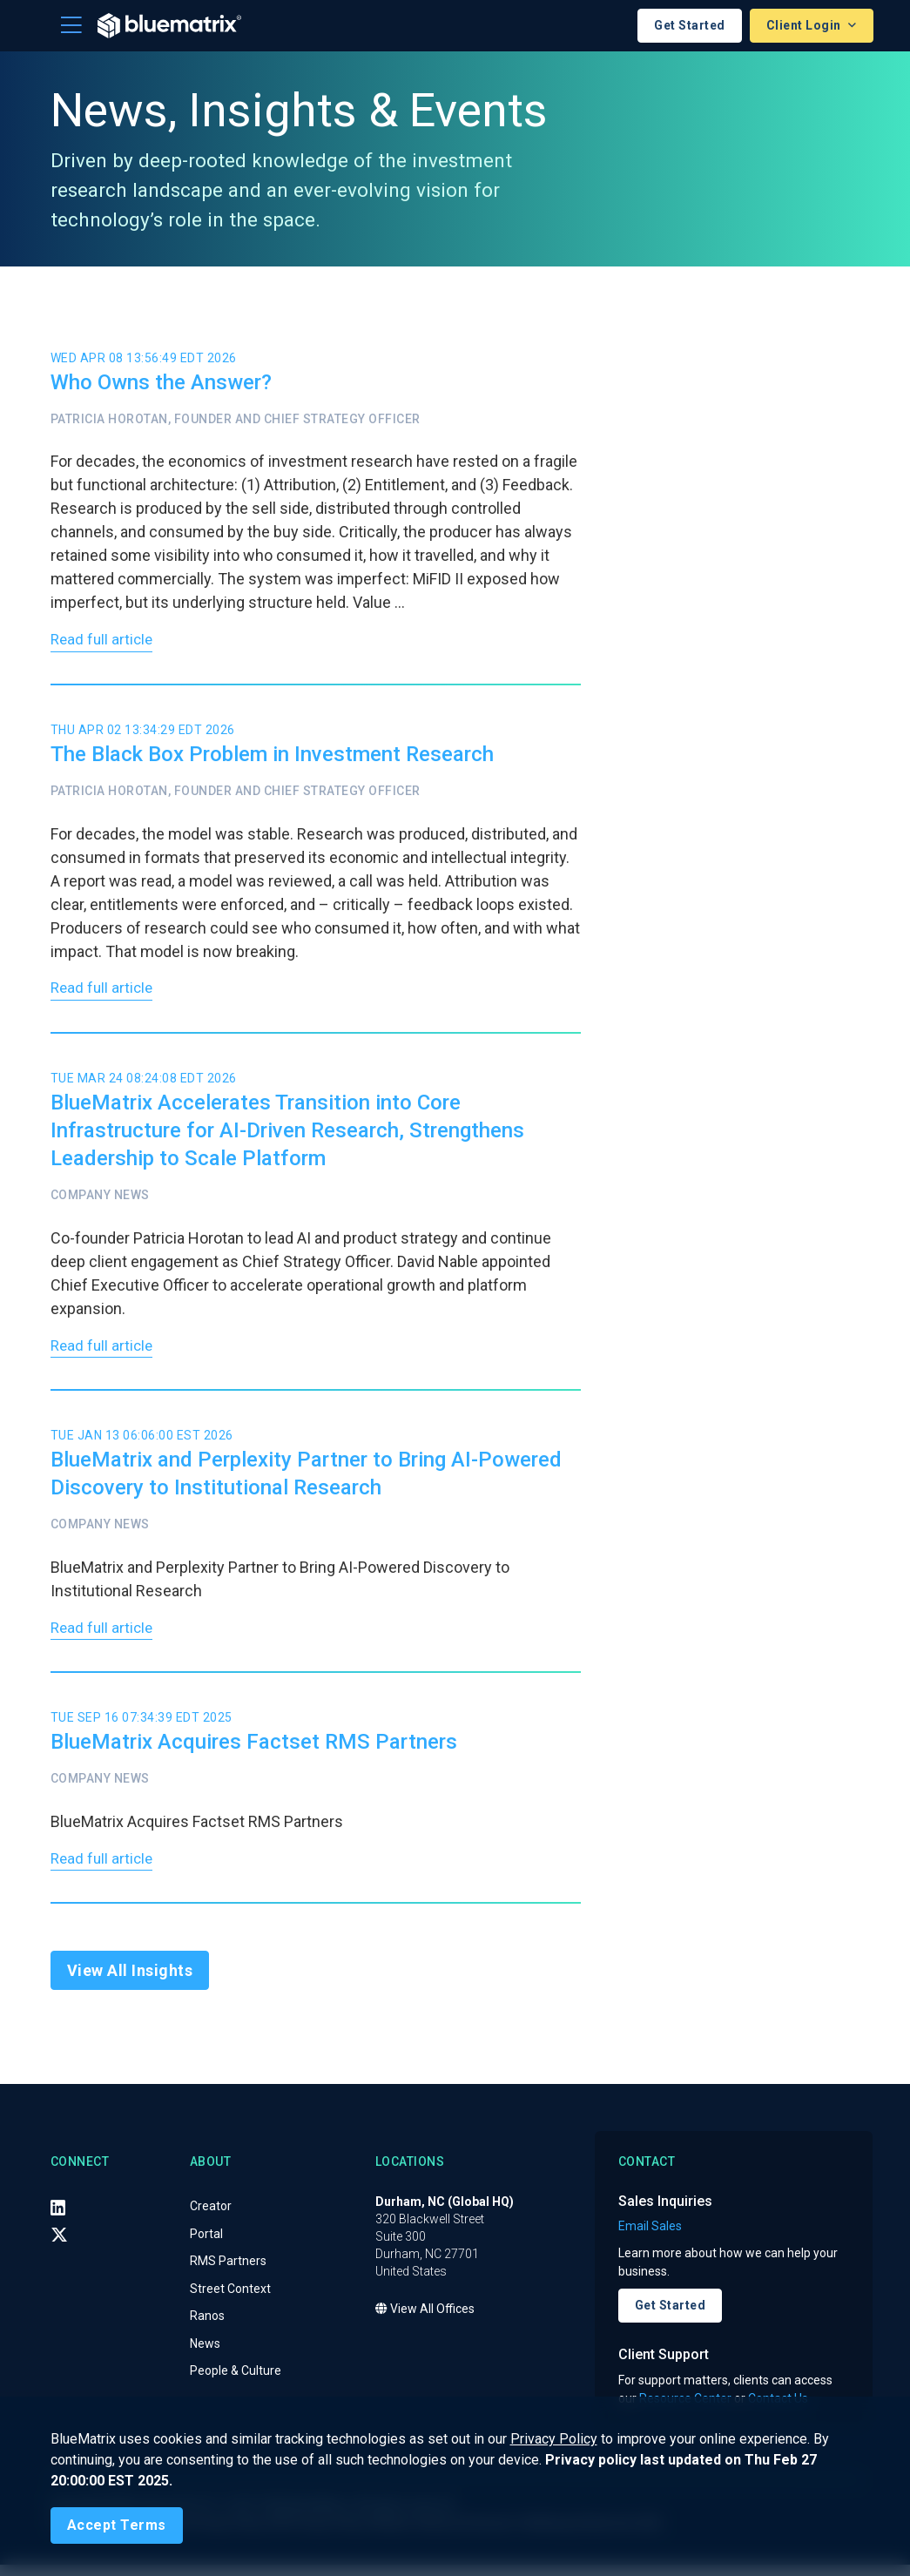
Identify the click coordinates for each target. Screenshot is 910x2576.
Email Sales (650, 2238)
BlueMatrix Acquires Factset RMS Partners (254, 1751)
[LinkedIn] (58, 2219)
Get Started (689, 25)
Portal (206, 2245)
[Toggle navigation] (71, 25)
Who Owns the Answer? (161, 382)
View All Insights (130, 1982)
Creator (211, 2218)
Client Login (805, 25)
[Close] (117, 2525)
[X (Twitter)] (59, 2246)
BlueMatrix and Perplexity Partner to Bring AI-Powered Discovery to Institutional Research (306, 1480)
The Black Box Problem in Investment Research (272, 757)
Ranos (207, 2328)
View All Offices (425, 2321)
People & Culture (235, 2383)
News (205, 2355)
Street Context (230, 2300)
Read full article (104, 642)
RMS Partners (228, 2273)
